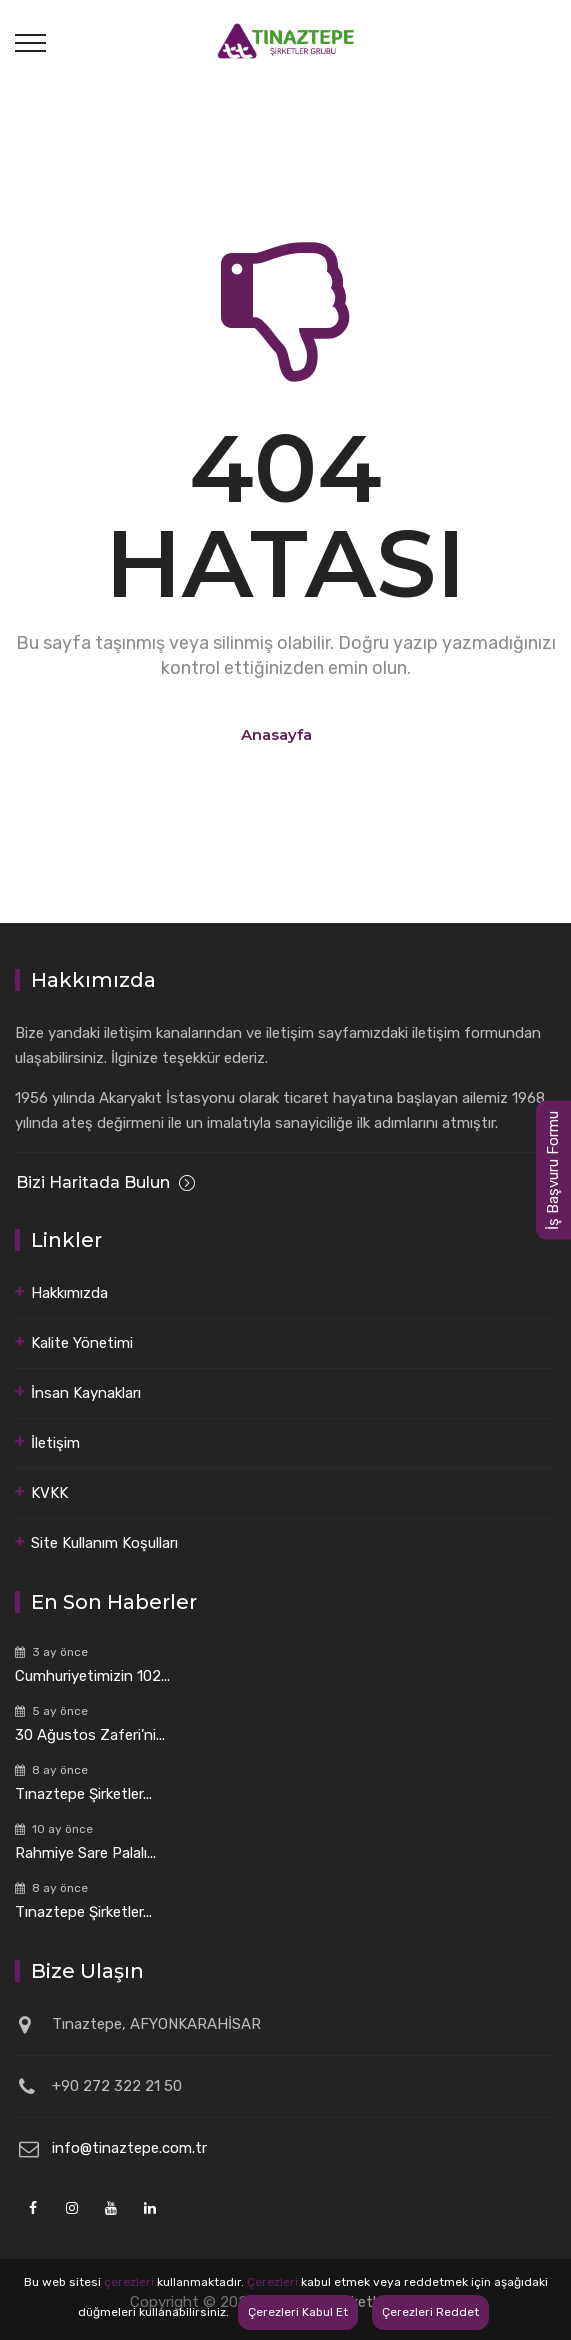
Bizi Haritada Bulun (105, 1182)
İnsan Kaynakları (86, 1393)
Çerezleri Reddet (430, 2312)
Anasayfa (276, 734)
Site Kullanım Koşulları (104, 1543)
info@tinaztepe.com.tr (129, 2148)
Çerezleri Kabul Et (298, 2312)
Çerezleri (272, 2282)
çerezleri (129, 2282)
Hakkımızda (69, 1293)
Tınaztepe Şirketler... (83, 1794)
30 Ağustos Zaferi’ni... (90, 1735)
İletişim (55, 1443)
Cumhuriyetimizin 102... (92, 1676)
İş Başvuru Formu (553, 1170)
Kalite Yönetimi (82, 1343)
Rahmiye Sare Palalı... (85, 1853)
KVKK (49, 1493)
